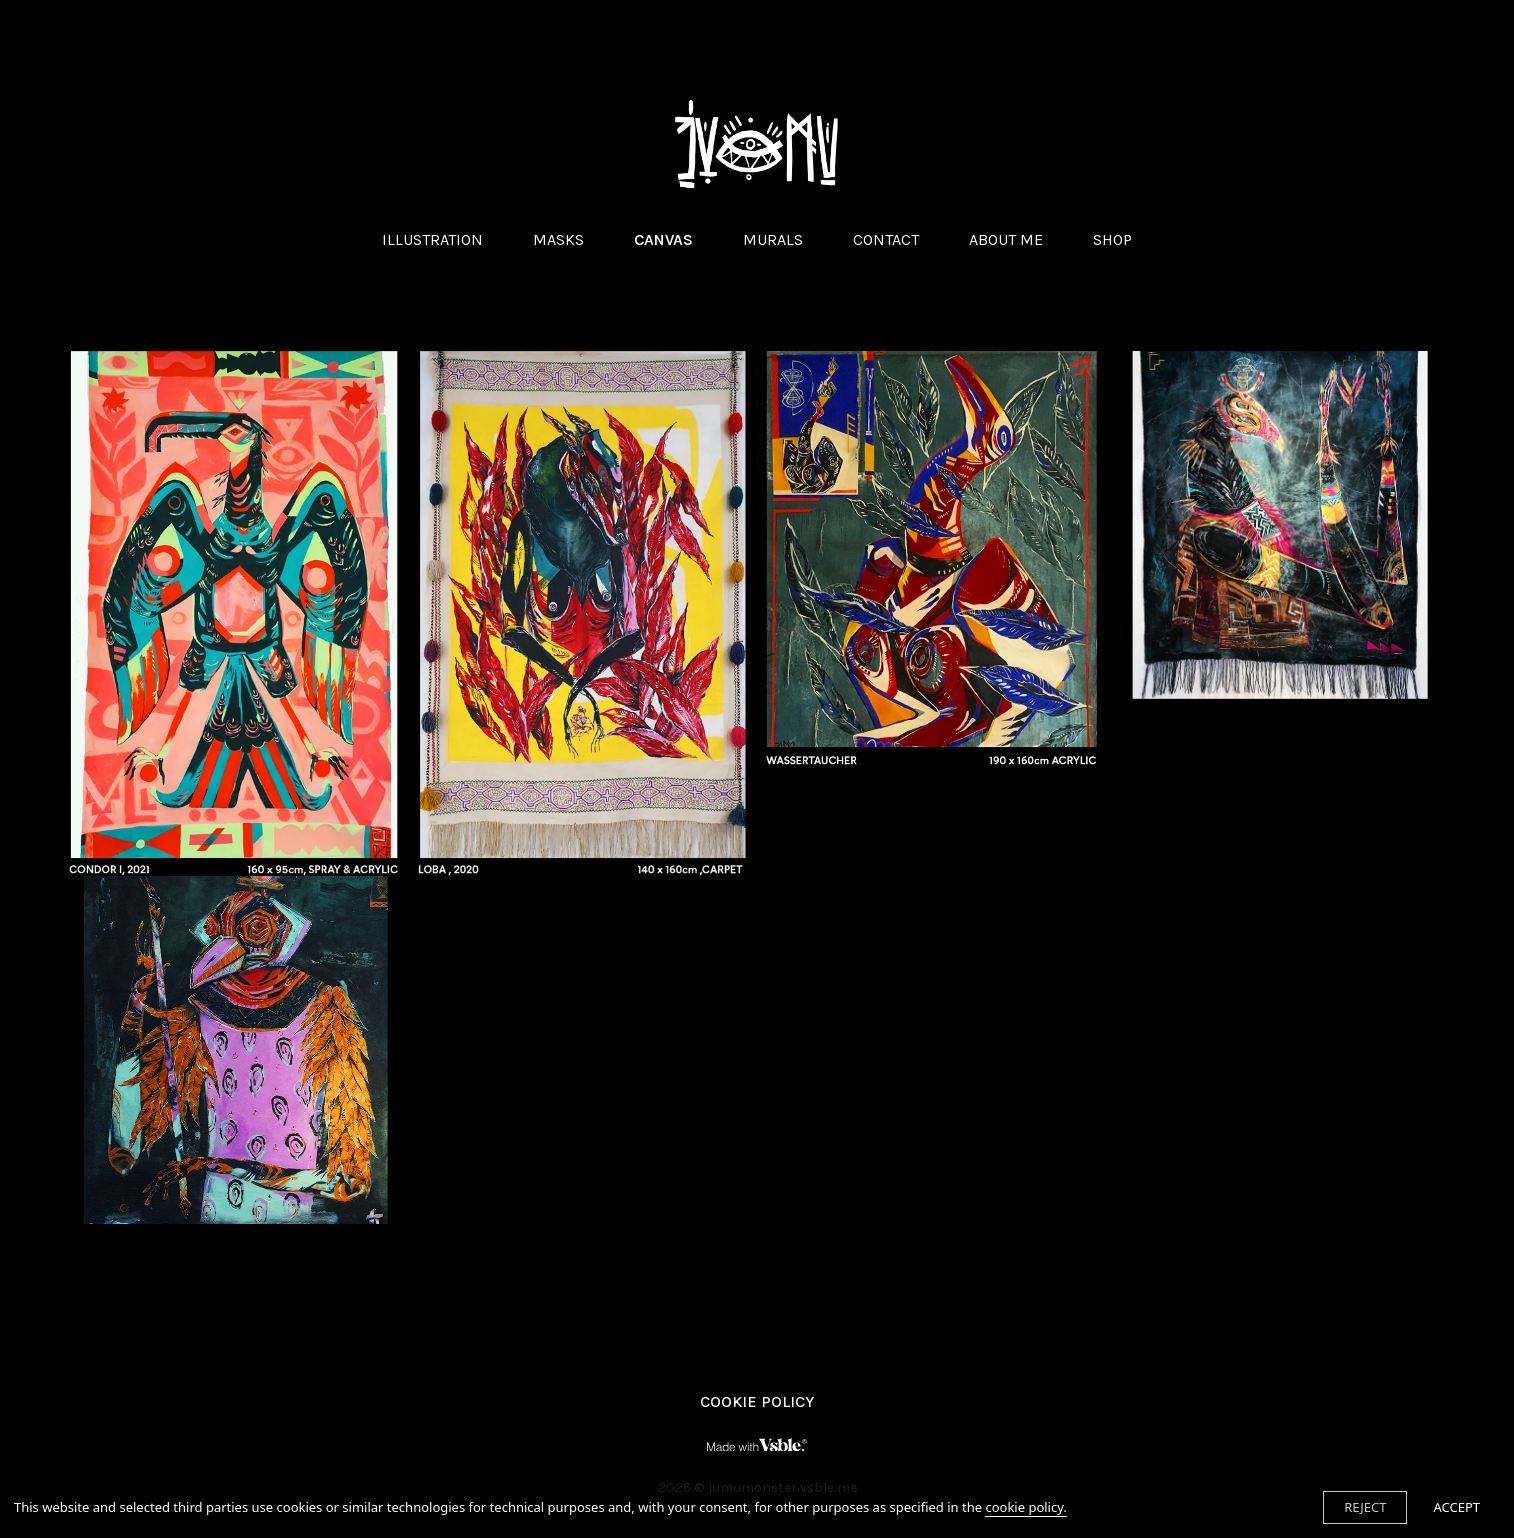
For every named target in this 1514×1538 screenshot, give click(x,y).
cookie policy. (1025, 1507)
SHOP (1112, 239)
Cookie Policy (757, 1401)
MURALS (773, 239)
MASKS (558, 239)
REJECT (1365, 1507)
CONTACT (886, 239)
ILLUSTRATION (432, 239)
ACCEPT (1456, 1507)
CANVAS (663, 239)
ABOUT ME (1006, 239)
